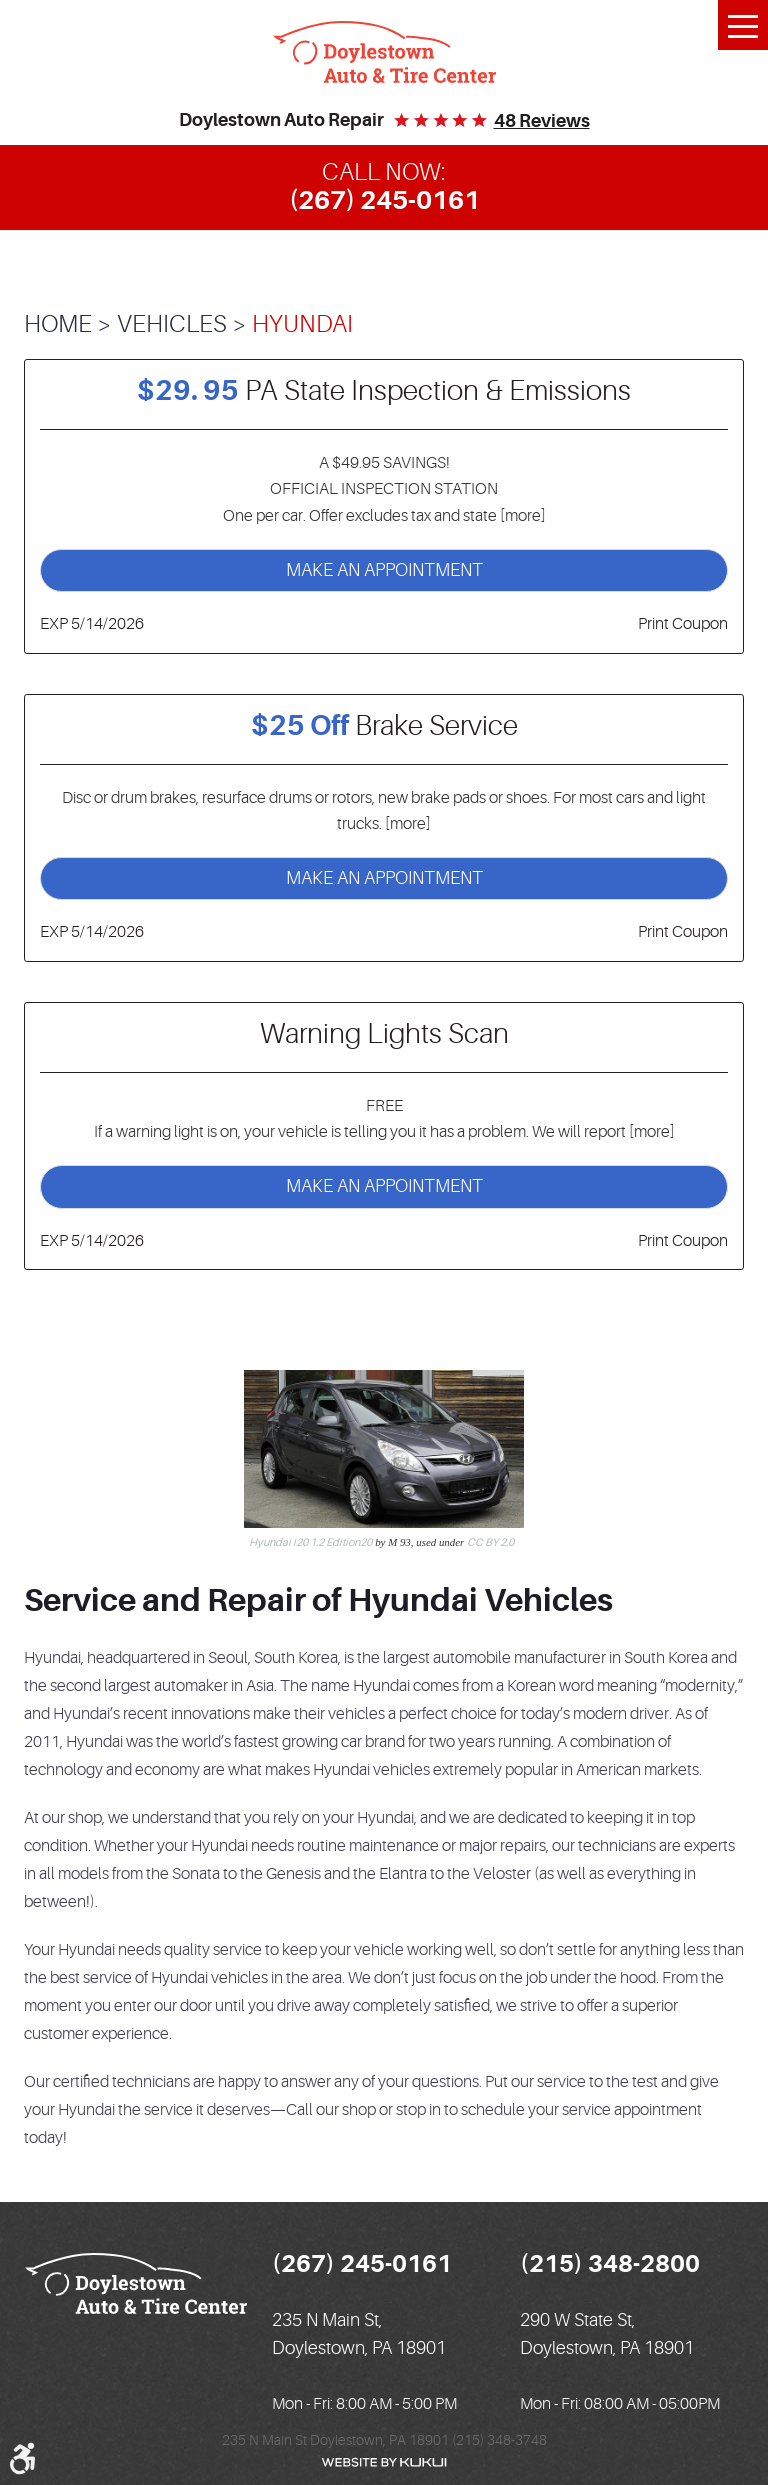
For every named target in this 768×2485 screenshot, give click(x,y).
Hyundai (302, 324)
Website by (384, 2462)
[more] (521, 516)
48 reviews (542, 121)
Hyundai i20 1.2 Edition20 (310, 1542)
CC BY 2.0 (490, 1542)
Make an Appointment (384, 570)
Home (58, 324)
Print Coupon (683, 624)
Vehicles (172, 324)
